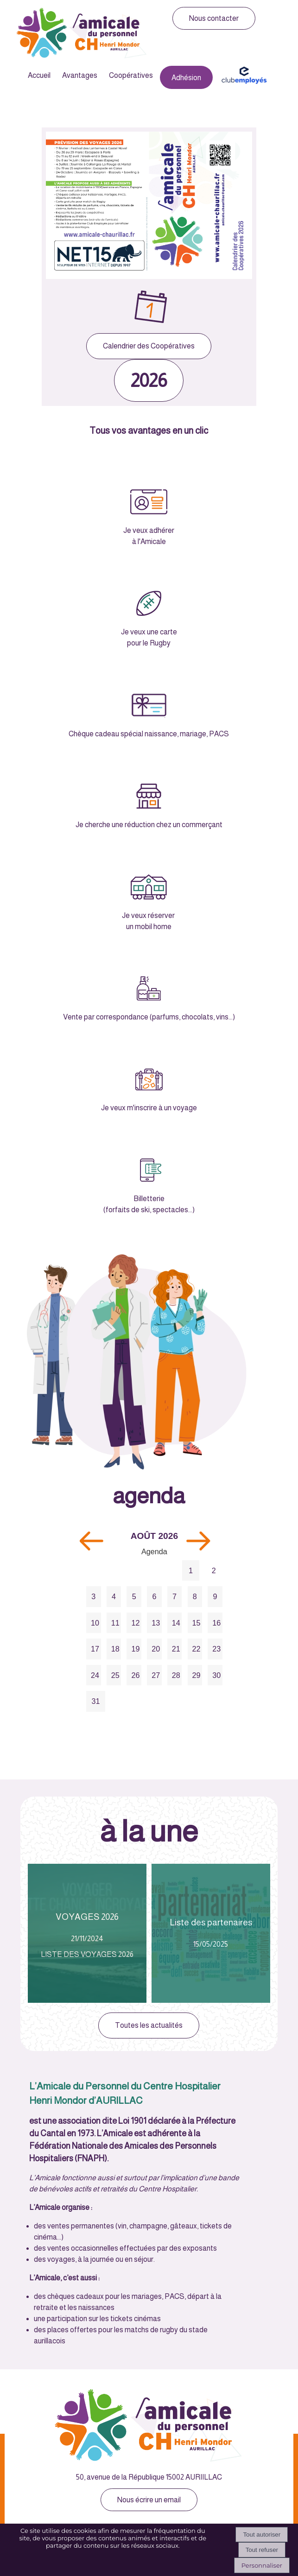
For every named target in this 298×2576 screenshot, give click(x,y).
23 (216, 1649)
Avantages (79, 75)
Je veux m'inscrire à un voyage (149, 1108)
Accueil (39, 75)
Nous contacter (214, 18)
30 (216, 1675)
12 (135, 1623)
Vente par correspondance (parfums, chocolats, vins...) (149, 1017)
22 (196, 1649)
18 (115, 1649)
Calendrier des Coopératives (149, 346)
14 (176, 1623)
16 (216, 1623)
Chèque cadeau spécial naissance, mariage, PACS (149, 734)
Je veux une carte (149, 632)
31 (95, 1701)
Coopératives (131, 75)
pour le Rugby (149, 643)
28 (176, 1675)
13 (156, 1623)
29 (196, 1675)
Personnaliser (261, 2565)
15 (196, 1623)
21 (176, 1649)
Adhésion (186, 78)
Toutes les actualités (149, 2025)
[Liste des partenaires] (211, 1933)
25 (115, 1675)
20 (156, 1649)
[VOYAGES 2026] (87, 1933)
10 (95, 1623)
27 (156, 1675)
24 (95, 1675)
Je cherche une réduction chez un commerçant (149, 825)
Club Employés (244, 75)
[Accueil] (82, 34)
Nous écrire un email (149, 2500)
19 (135, 1649)
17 (95, 1649)
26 (135, 1675)
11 (115, 1623)
